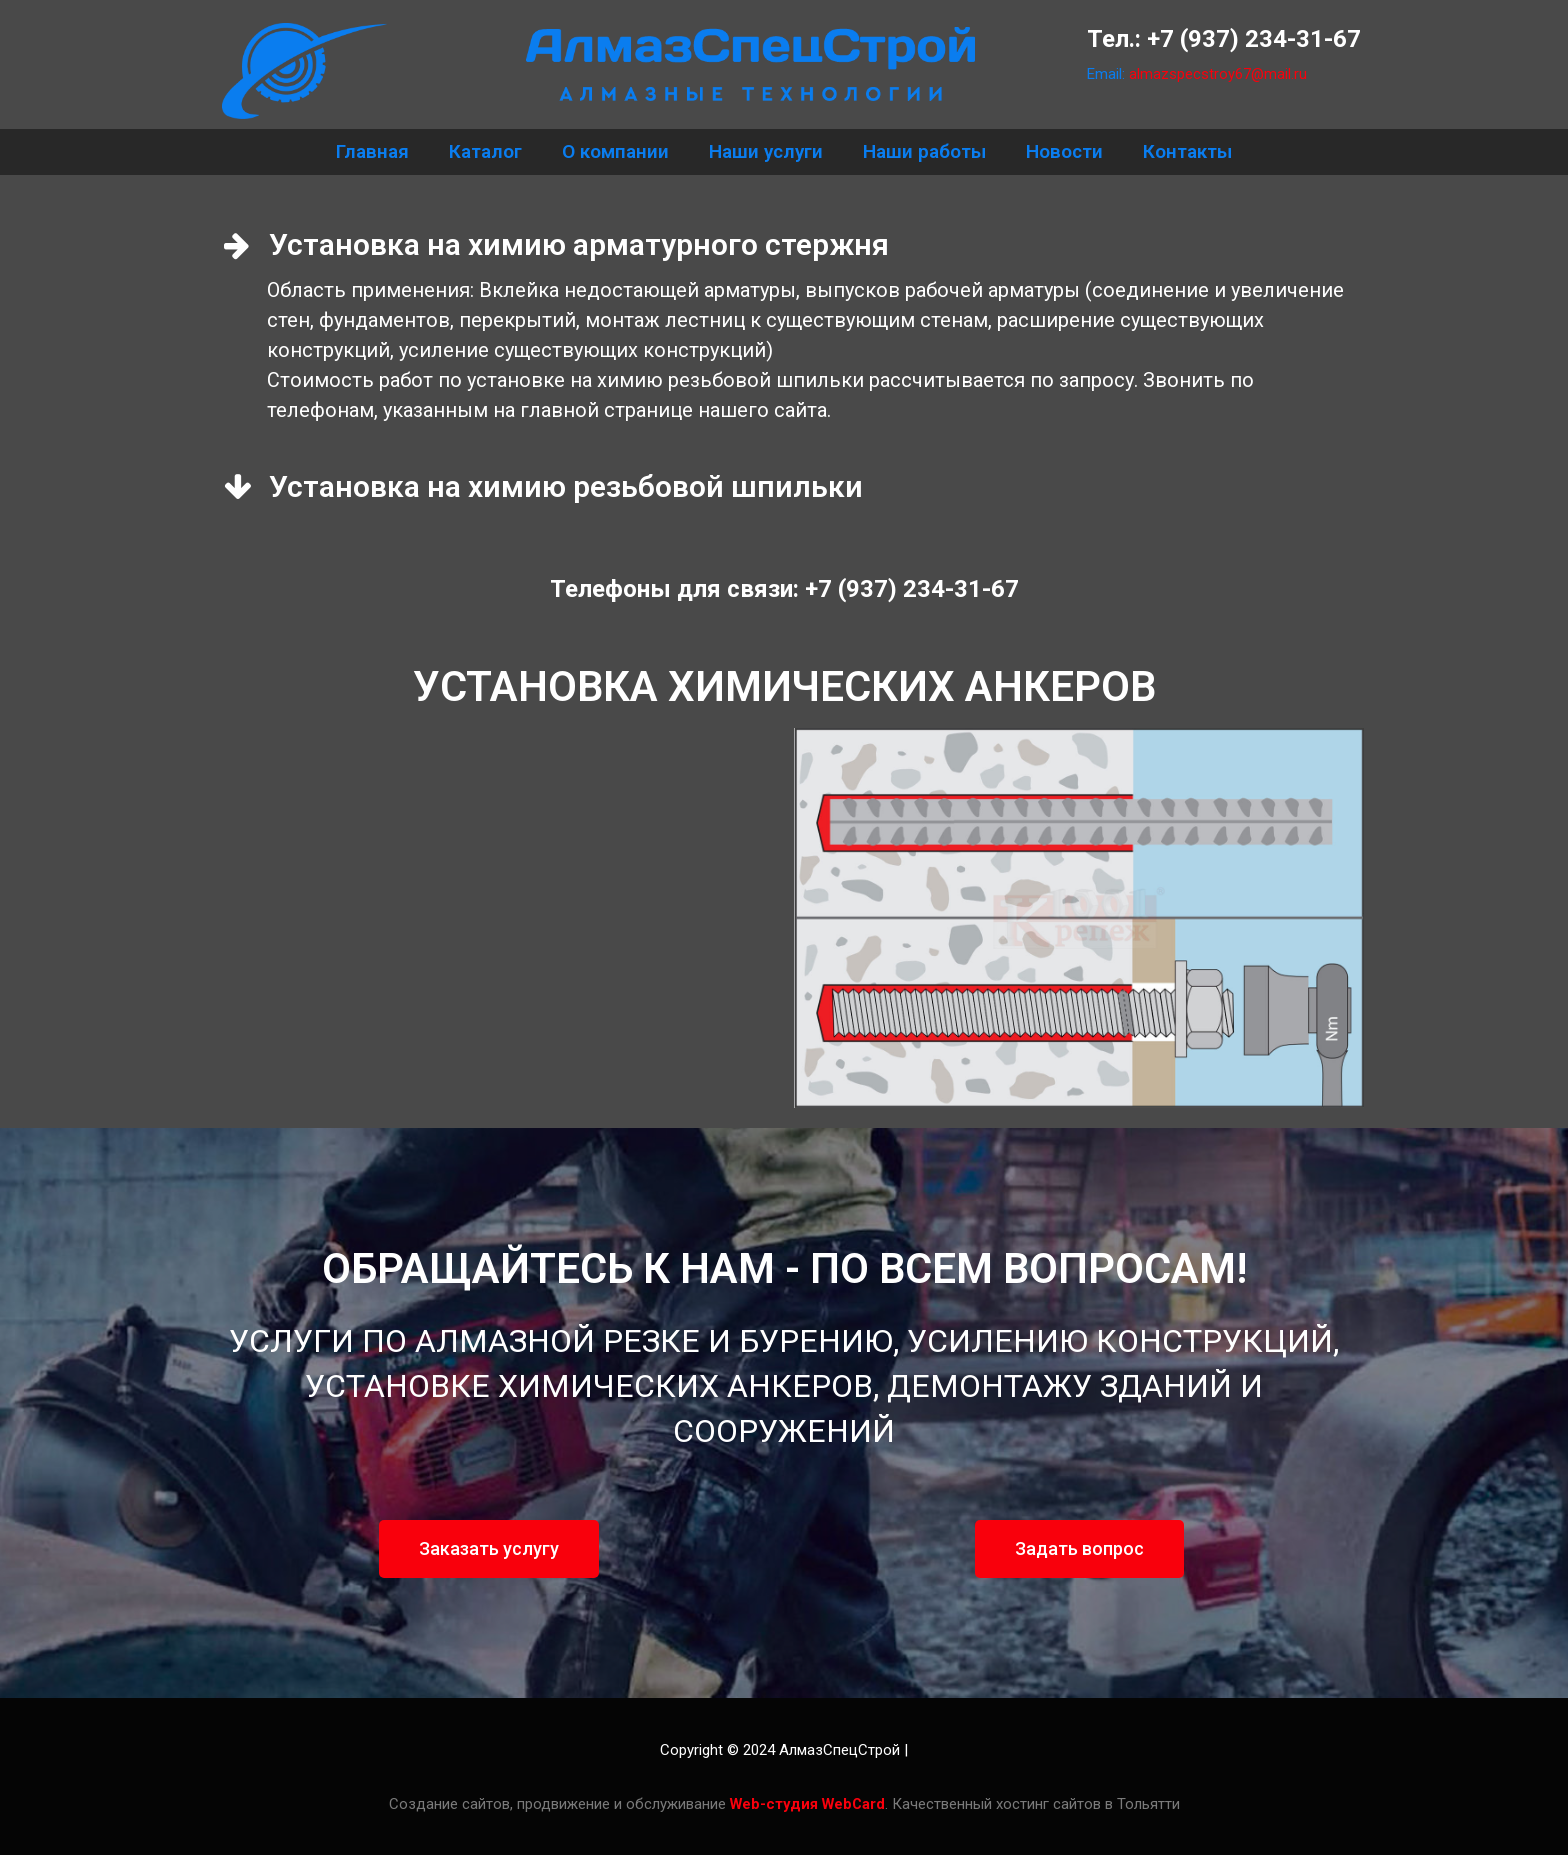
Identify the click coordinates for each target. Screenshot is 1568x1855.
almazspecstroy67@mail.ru (1218, 74)
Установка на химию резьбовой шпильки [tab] (543, 486)
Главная (372, 151)
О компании (615, 151)
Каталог (485, 151)
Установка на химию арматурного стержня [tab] (556, 244)
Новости (1064, 151)
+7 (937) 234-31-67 (1254, 39)
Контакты (1187, 151)
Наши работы (924, 151)
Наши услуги (766, 151)
